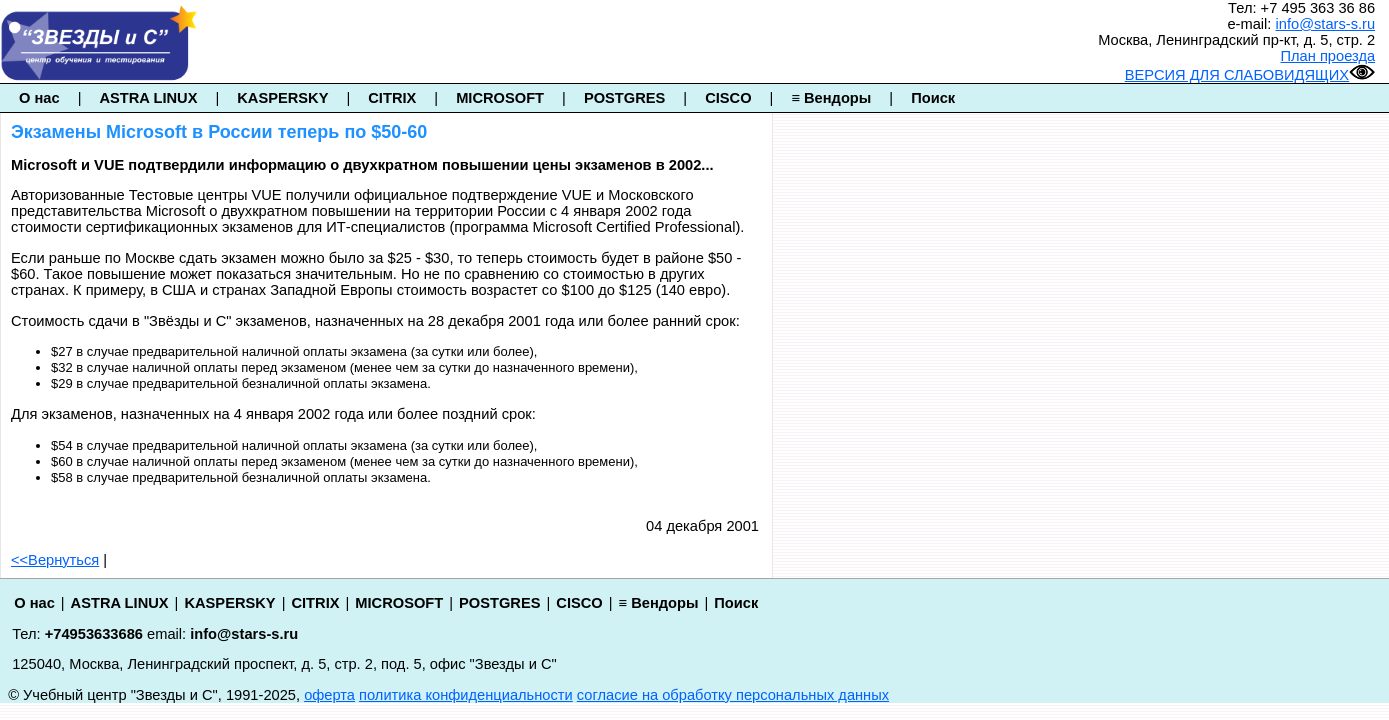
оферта (329, 695)
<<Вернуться (55, 560)
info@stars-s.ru (1326, 24)
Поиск (933, 98)
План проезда (1328, 56)
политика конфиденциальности (466, 695)
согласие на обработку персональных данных (733, 695)
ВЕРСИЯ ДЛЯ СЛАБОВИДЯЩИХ (1250, 75)
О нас (39, 98)
